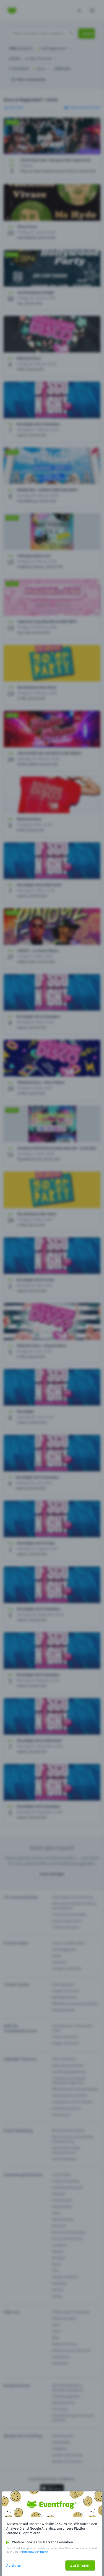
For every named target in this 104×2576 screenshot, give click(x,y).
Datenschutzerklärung (35, 2552)
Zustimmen (80, 2565)
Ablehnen (13, 2565)
